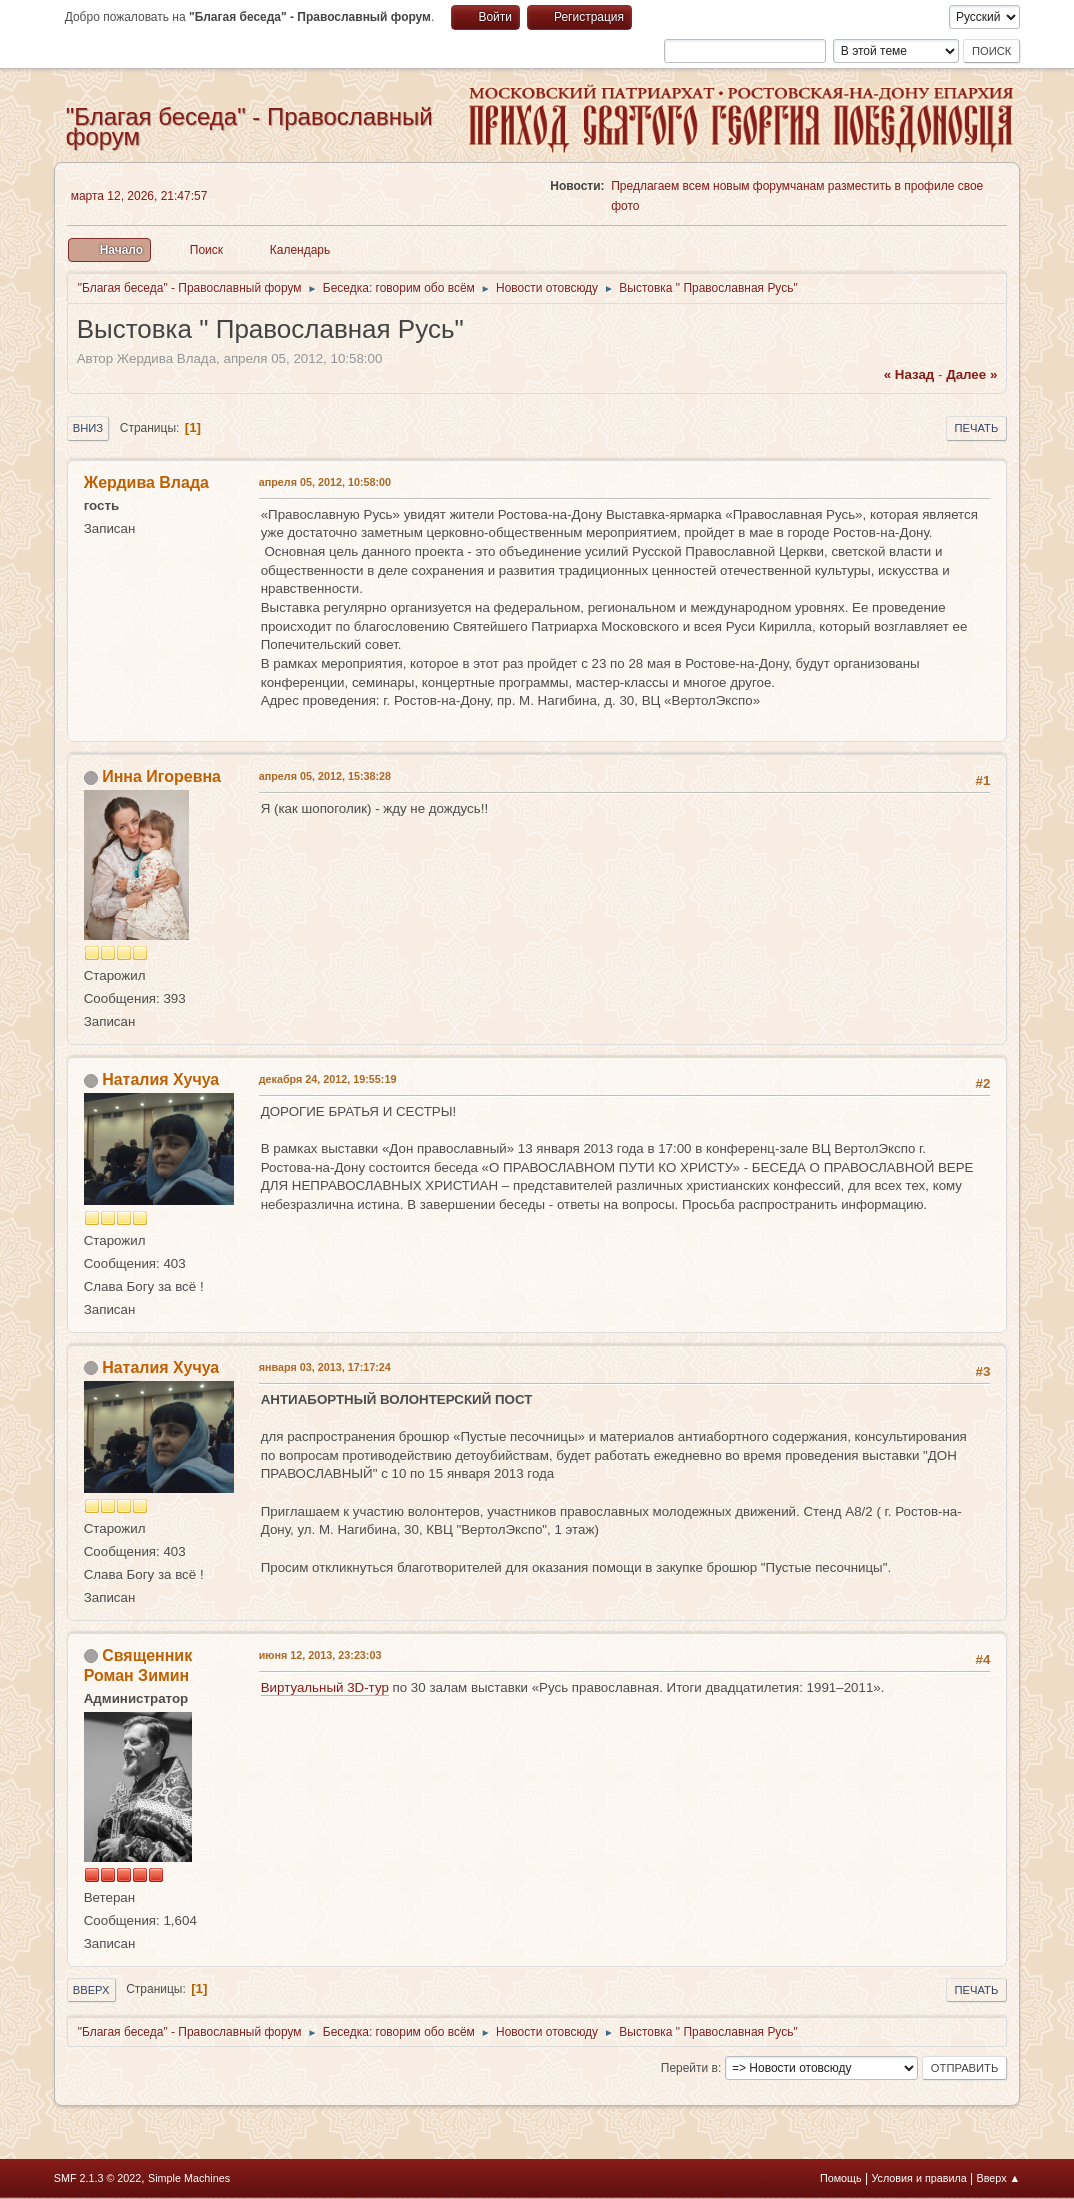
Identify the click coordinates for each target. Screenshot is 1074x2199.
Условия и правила (918, 2178)
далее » (971, 374)
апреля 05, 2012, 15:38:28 (325, 776)
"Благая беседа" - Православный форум (249, 126)
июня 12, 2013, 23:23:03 (320, 1655)
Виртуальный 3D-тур (325, 1687)
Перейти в (689, 2068)
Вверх (91, 1990)
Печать (977, 428)
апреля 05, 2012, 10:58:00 (325, 482)
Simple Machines (189, 2178)
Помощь (841, 2178)
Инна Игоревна (161, 776)
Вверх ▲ (999, 2178)
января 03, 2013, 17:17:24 (325, 1367)
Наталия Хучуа (160, 1079)
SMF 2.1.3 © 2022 (98, 2178)
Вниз (88, 428)
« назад (909, 374)
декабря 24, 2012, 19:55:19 (328, 1079)
